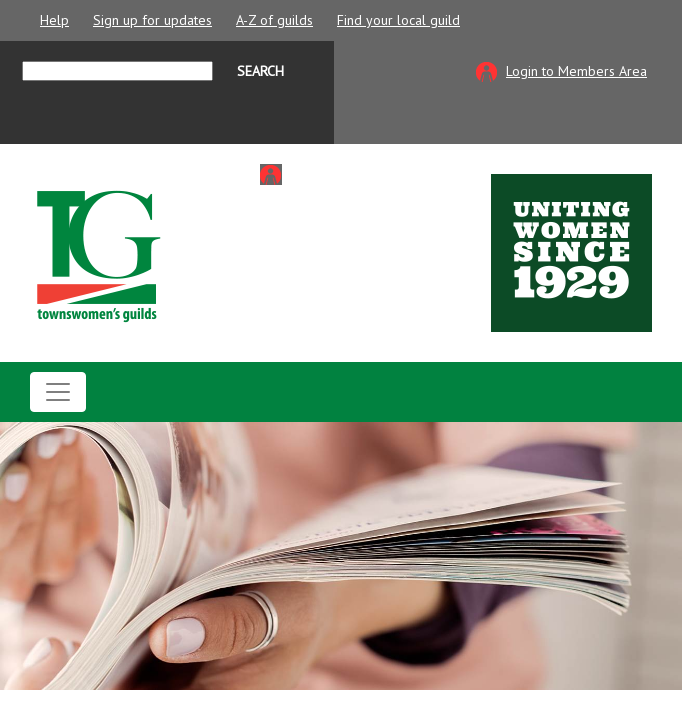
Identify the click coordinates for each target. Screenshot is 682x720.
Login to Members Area (576, 71)
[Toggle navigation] (58, 392)
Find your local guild (398, 20)
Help (54, 20)
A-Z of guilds (274, 20)
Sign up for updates (152, 20)
